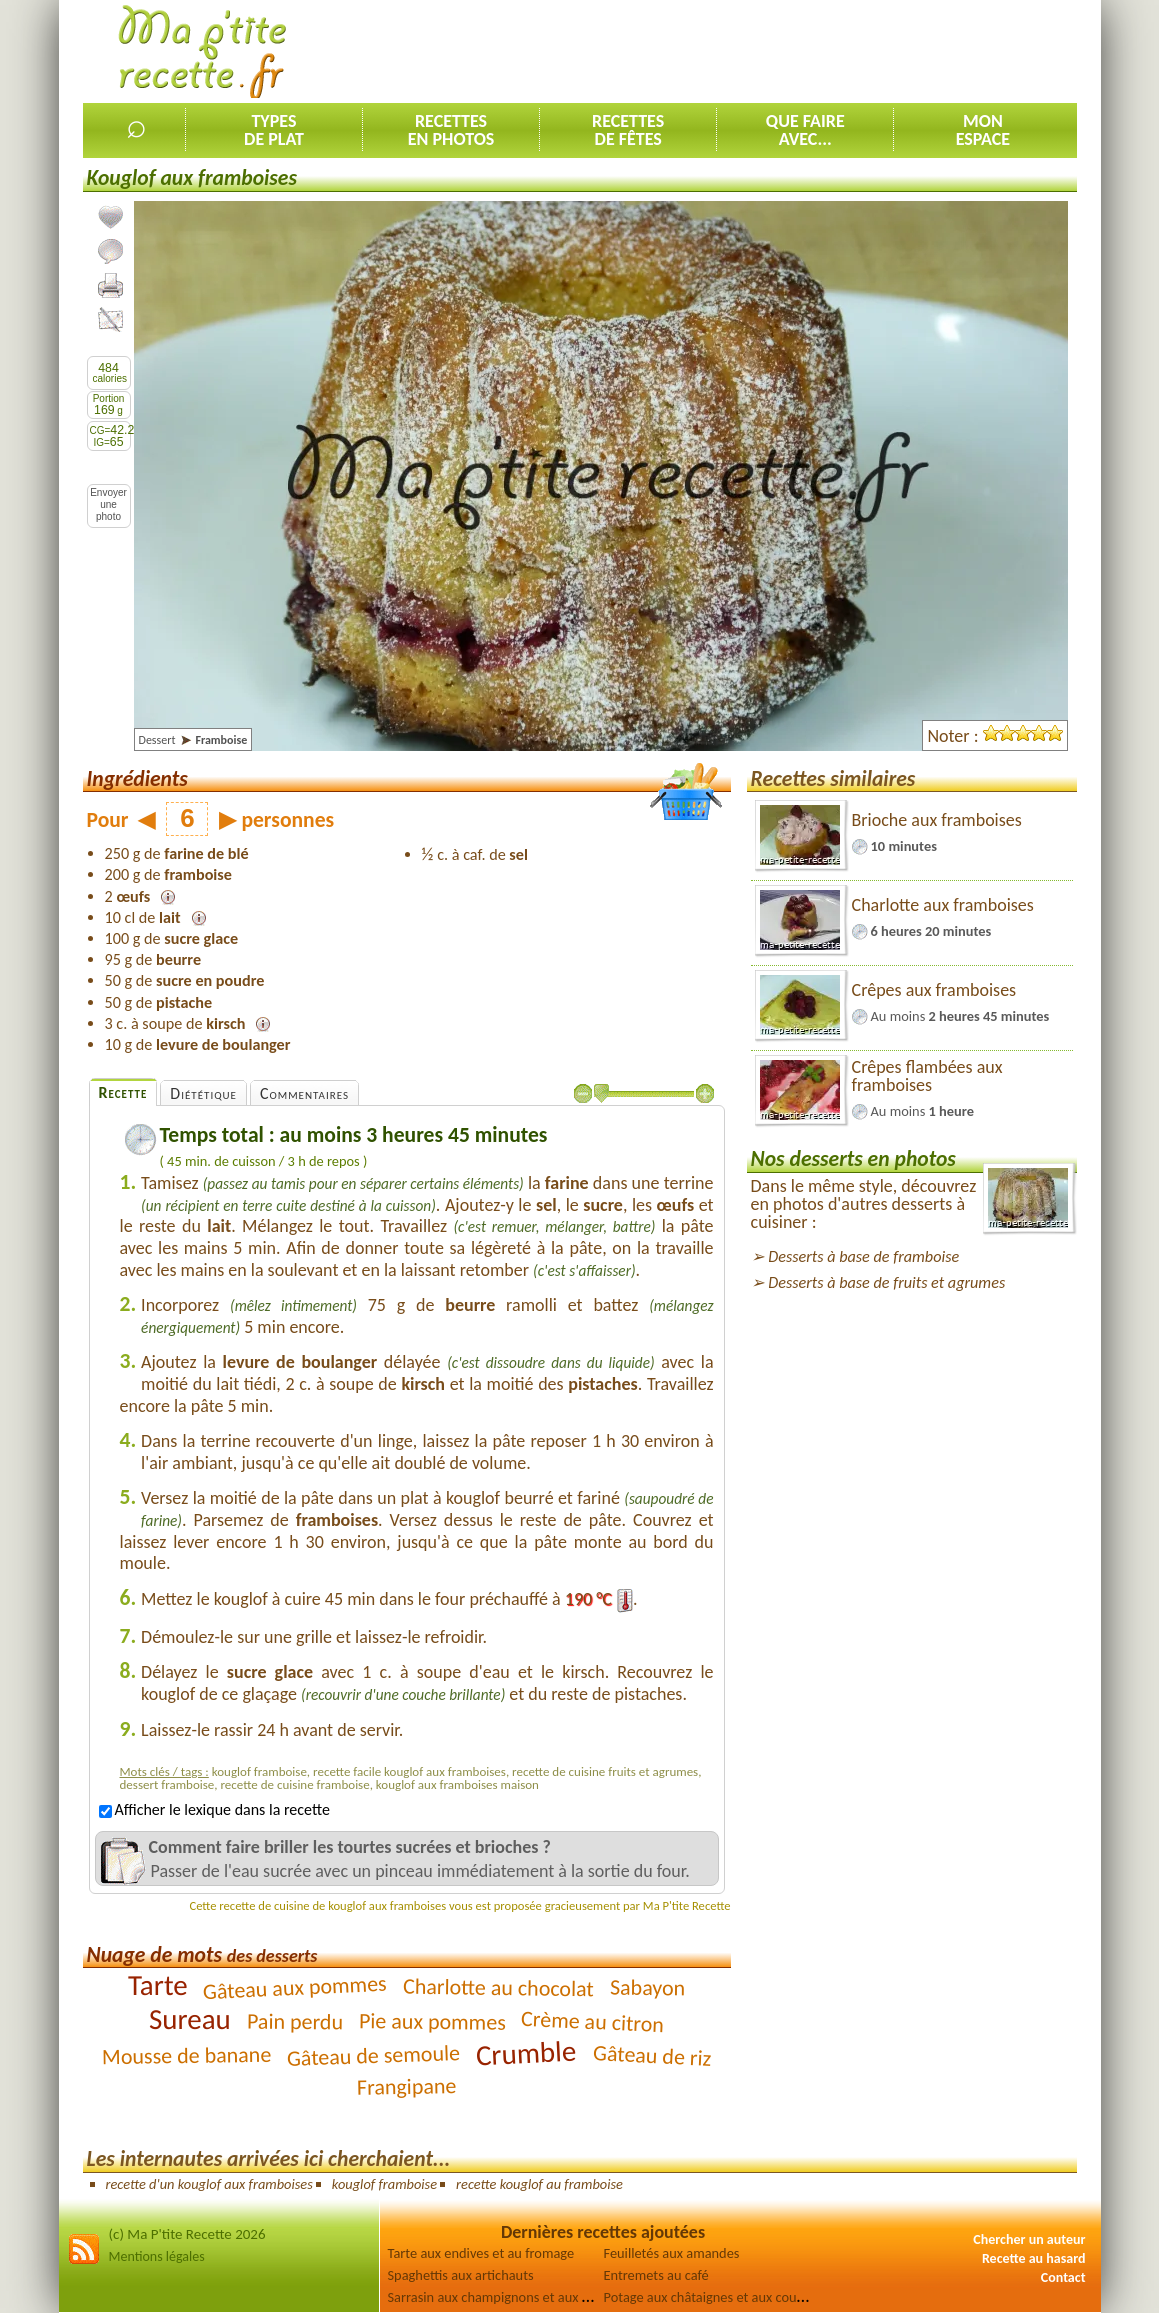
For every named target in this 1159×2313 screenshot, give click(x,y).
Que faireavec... (805, 130)
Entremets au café (656, 2275)
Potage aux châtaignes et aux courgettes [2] (730, 2297)
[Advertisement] (713, 51)
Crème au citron (593, 2021)
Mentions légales (157, 2256)
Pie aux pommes (432, 2021)
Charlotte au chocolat (498, 1988)
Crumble (527, 2053)
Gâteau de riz (651, 2055)
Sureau (190, 2019)
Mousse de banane (187, 2055)
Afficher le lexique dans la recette (214, 1809)
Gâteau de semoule (374, 2055)
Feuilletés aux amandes (672, 2253)
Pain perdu (295, 2022)
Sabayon (647, 1988)
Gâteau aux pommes (295, 1988)
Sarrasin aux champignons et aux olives (502, 2297)
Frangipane (407, 2086)
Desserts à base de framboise (863, 1256)
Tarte (158, 1985)
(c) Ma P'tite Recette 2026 (187, 2234)
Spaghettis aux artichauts (461, 2275)
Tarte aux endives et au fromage (481, 2253)
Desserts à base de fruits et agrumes (886, 1282)
